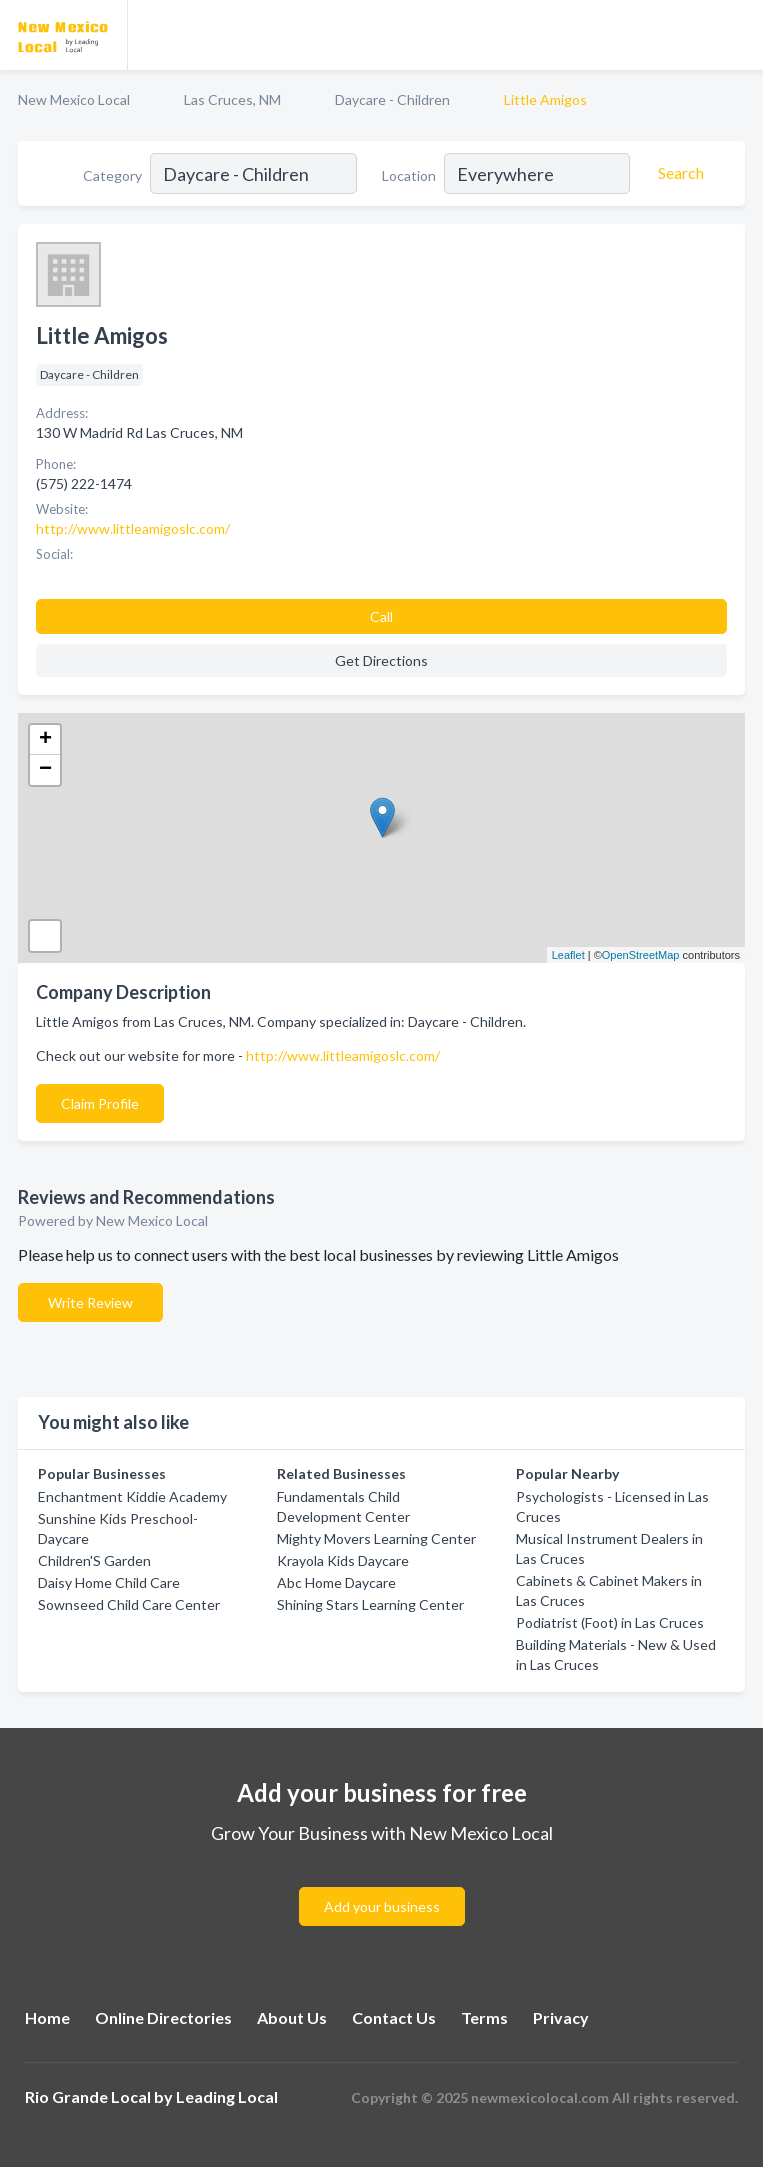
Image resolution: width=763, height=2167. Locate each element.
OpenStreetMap (641, 955)
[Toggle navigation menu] (736, 35)
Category (112, 175)
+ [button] (45, 740)
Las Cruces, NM (232, 99)
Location (409, 175)
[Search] (678, 173)
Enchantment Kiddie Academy (132, 1496)
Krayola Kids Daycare (343, 1560)
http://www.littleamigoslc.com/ (343, 1055)
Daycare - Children (392, 99)
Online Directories (163, 2017)
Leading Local (227, 2096)
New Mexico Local (74, 99)
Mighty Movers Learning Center (376, 1538)
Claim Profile (100, 1103)
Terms (484, 2017)
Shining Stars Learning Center (370, 1604)
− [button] (45, 770)
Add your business (382, 1906)
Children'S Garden (94, 1560)
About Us (292, 2017)
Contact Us (394, 2017)
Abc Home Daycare (336, 1582)
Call (381, 616)
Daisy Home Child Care (109, 1582)
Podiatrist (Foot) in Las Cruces (610, 1622)
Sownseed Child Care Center (129, 1604)
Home (47, 2017)
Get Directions (381, 660)
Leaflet (568, 955)
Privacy (561, 2017)
